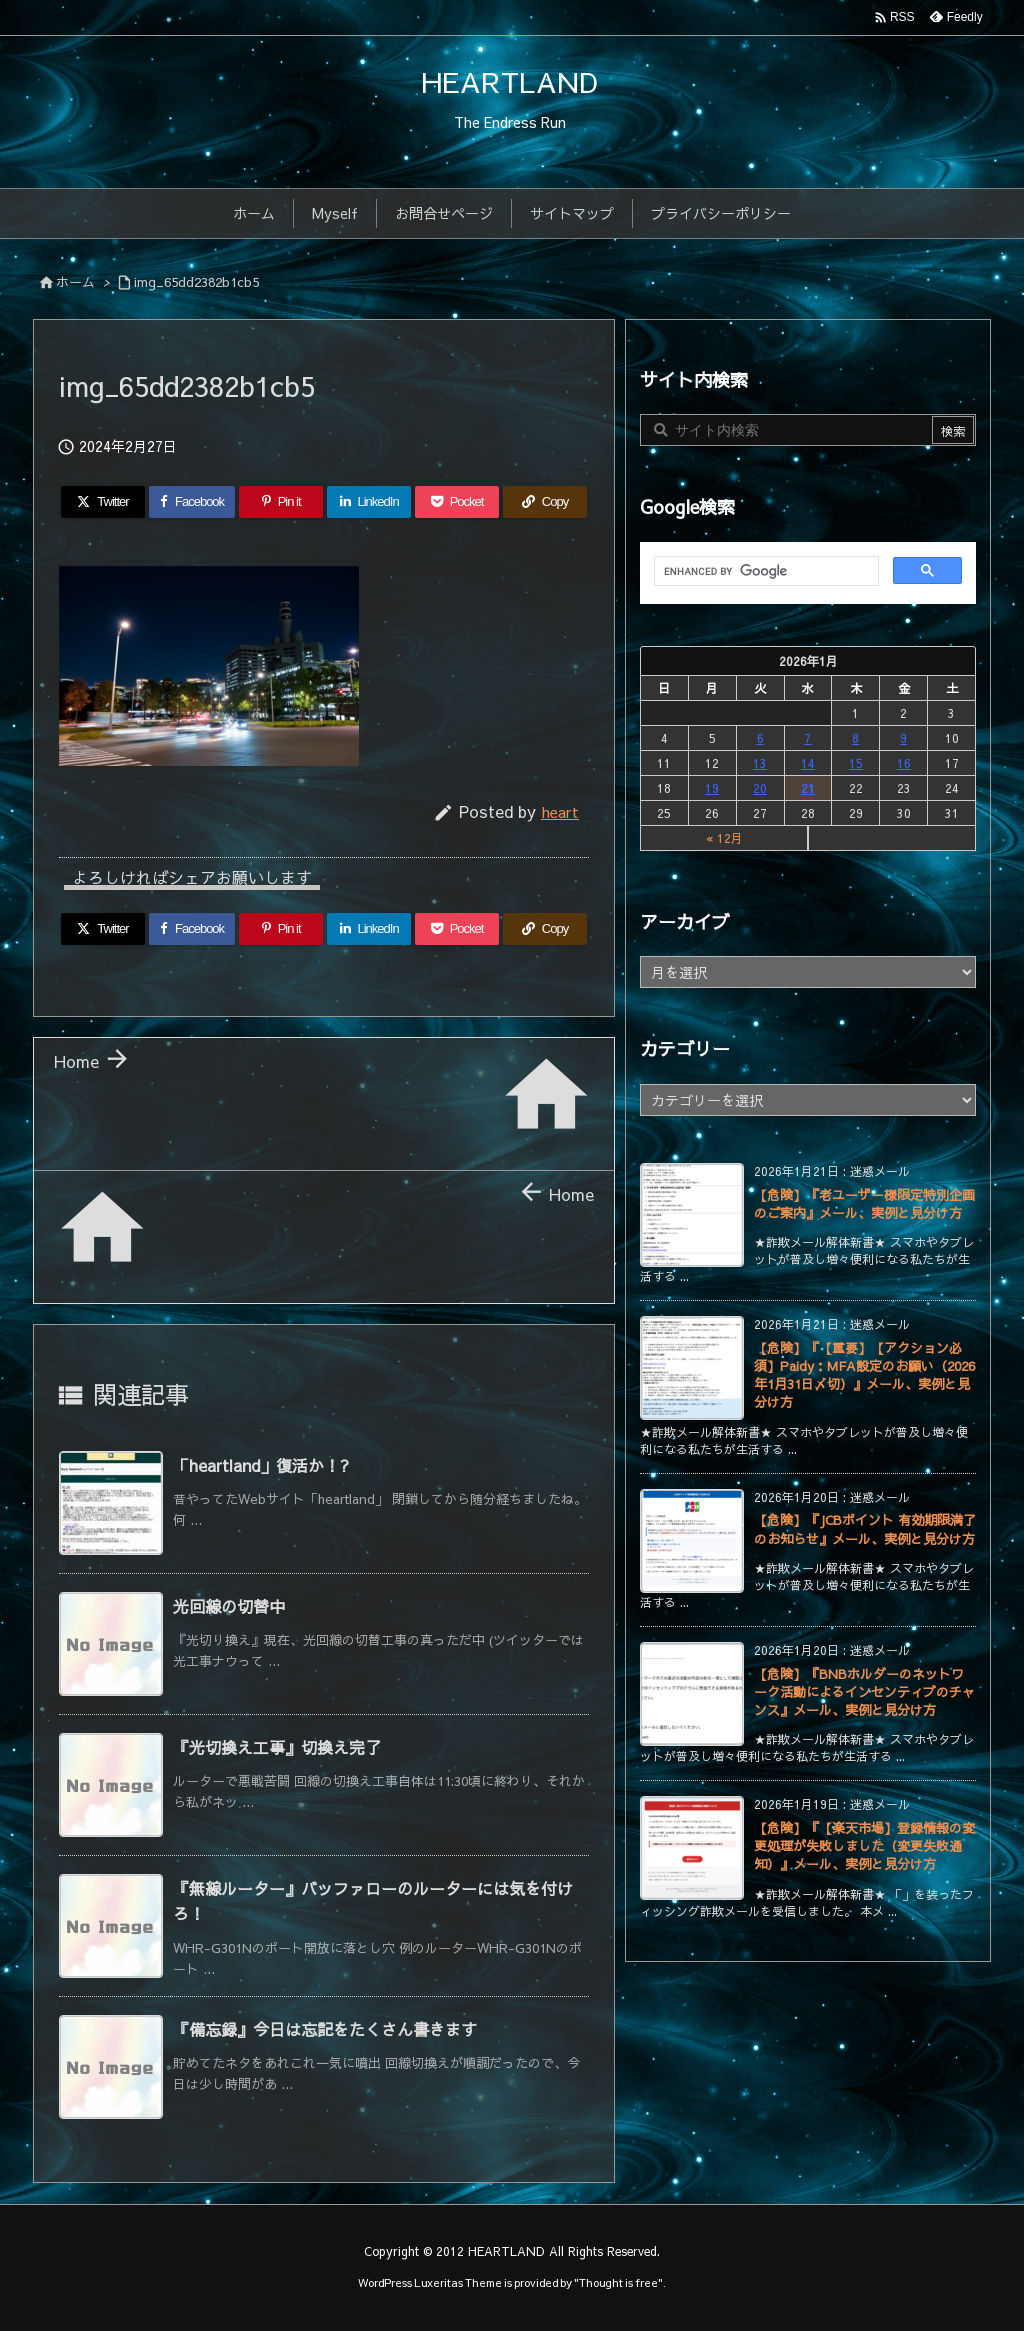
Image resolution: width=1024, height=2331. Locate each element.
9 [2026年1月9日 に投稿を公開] (903, 738)
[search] (764, 572)
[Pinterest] (281, 502)
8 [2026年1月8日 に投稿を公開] (855, 738)
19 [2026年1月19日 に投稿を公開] (712, 788)
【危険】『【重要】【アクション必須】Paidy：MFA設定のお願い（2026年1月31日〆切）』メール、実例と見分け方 (864, 1375)
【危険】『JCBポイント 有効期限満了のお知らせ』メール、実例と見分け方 (865, 1529)
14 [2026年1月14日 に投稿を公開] (808, 763)
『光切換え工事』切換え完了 (277, 1747)
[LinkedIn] (369, 502)
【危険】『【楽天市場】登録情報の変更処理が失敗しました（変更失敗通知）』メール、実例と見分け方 (864, 1846)
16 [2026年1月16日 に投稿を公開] (904, 763)
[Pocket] (457, 502)
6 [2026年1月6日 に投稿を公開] (760, 738)
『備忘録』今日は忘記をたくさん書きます (325, 2029)
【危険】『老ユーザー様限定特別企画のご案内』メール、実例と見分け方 (864, 1204)
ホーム (75, 282)
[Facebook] (192, 502)
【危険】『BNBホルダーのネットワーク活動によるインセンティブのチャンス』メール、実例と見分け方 (864, 1692)
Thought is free (618, 2282)
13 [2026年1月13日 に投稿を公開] (760, 763)
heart (560, 811)
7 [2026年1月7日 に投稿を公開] (807, 738)
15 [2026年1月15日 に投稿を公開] (856, 763)
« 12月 (724, 838)
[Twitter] (103, 502)
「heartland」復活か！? (261, 1465)
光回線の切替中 (229, 1606)
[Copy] (545, 502)
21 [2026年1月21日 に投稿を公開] (808, 788)
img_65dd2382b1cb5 (196, 282)
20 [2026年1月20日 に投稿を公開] (760, 788)
